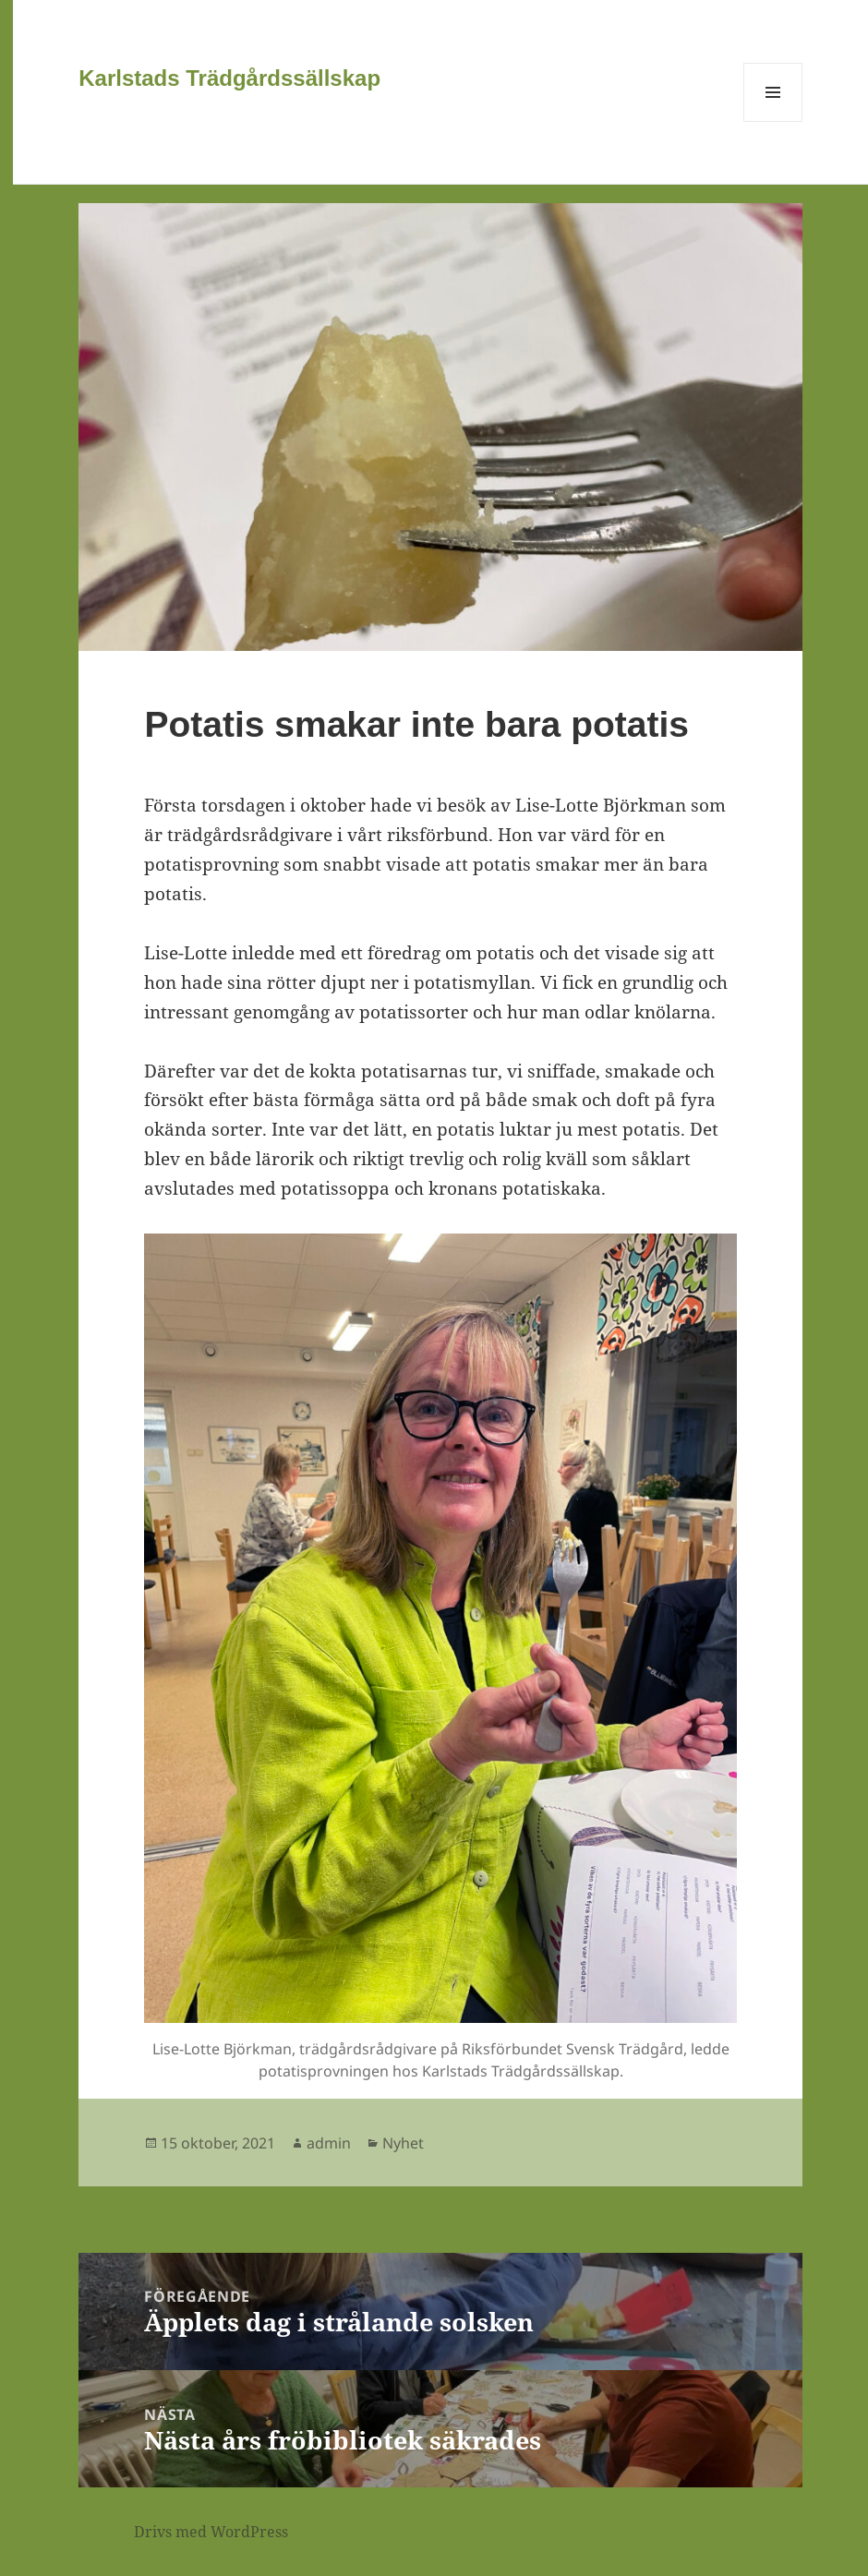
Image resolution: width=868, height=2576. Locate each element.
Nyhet (403, 2143)
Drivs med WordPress (211, 2532)
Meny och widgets (773, 121)
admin (329, 2143)
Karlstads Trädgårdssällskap (229, 78)
